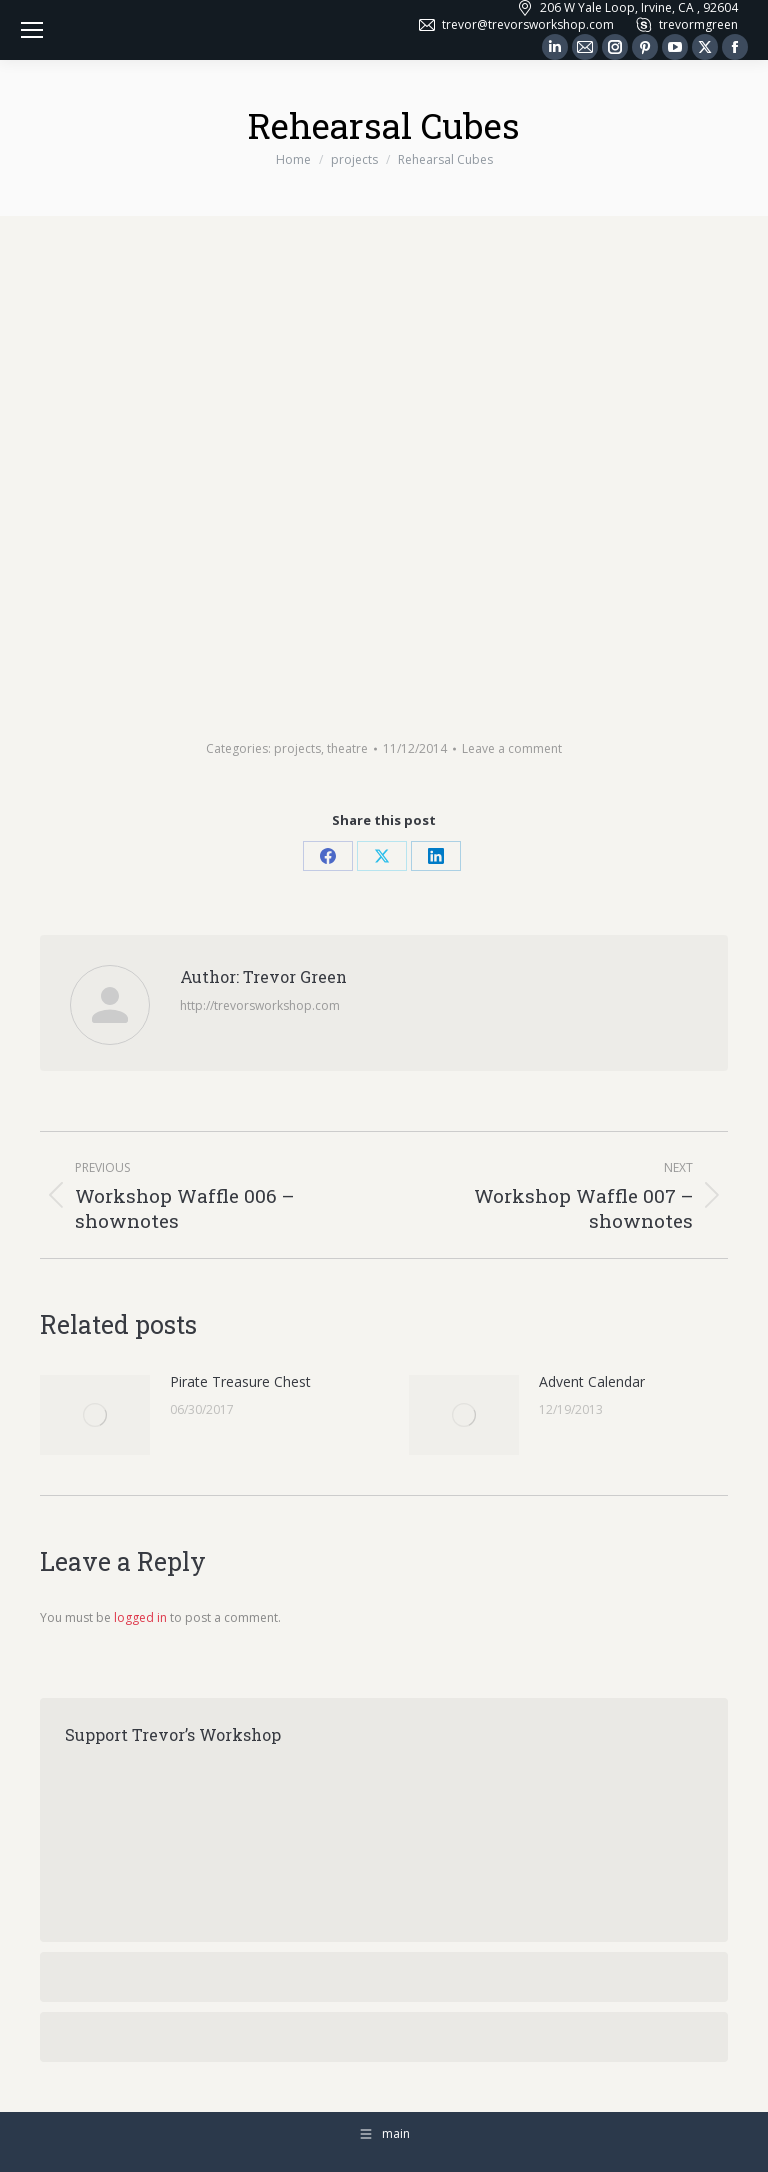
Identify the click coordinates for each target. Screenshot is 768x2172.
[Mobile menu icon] (32, 30)
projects (297, 748)
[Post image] (95, 1415)
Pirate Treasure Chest (240, 1381)
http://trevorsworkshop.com (260, 1005)
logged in (140, 1617)
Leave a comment (512, 748)
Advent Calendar (592, 1381)
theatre (347, 748)
